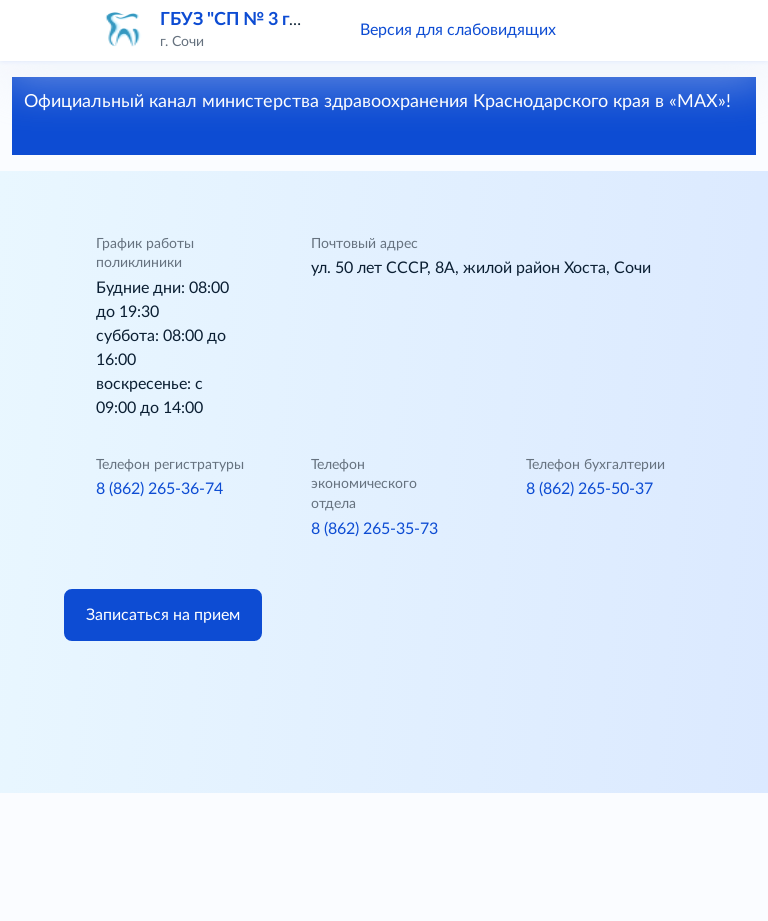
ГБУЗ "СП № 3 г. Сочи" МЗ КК (283, 20)
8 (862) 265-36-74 (159, 489)
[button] (600, 30)
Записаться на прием (163, 615)
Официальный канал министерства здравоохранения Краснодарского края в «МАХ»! (377, 115)
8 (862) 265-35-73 (374, 529)
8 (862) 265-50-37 (589, 489)
